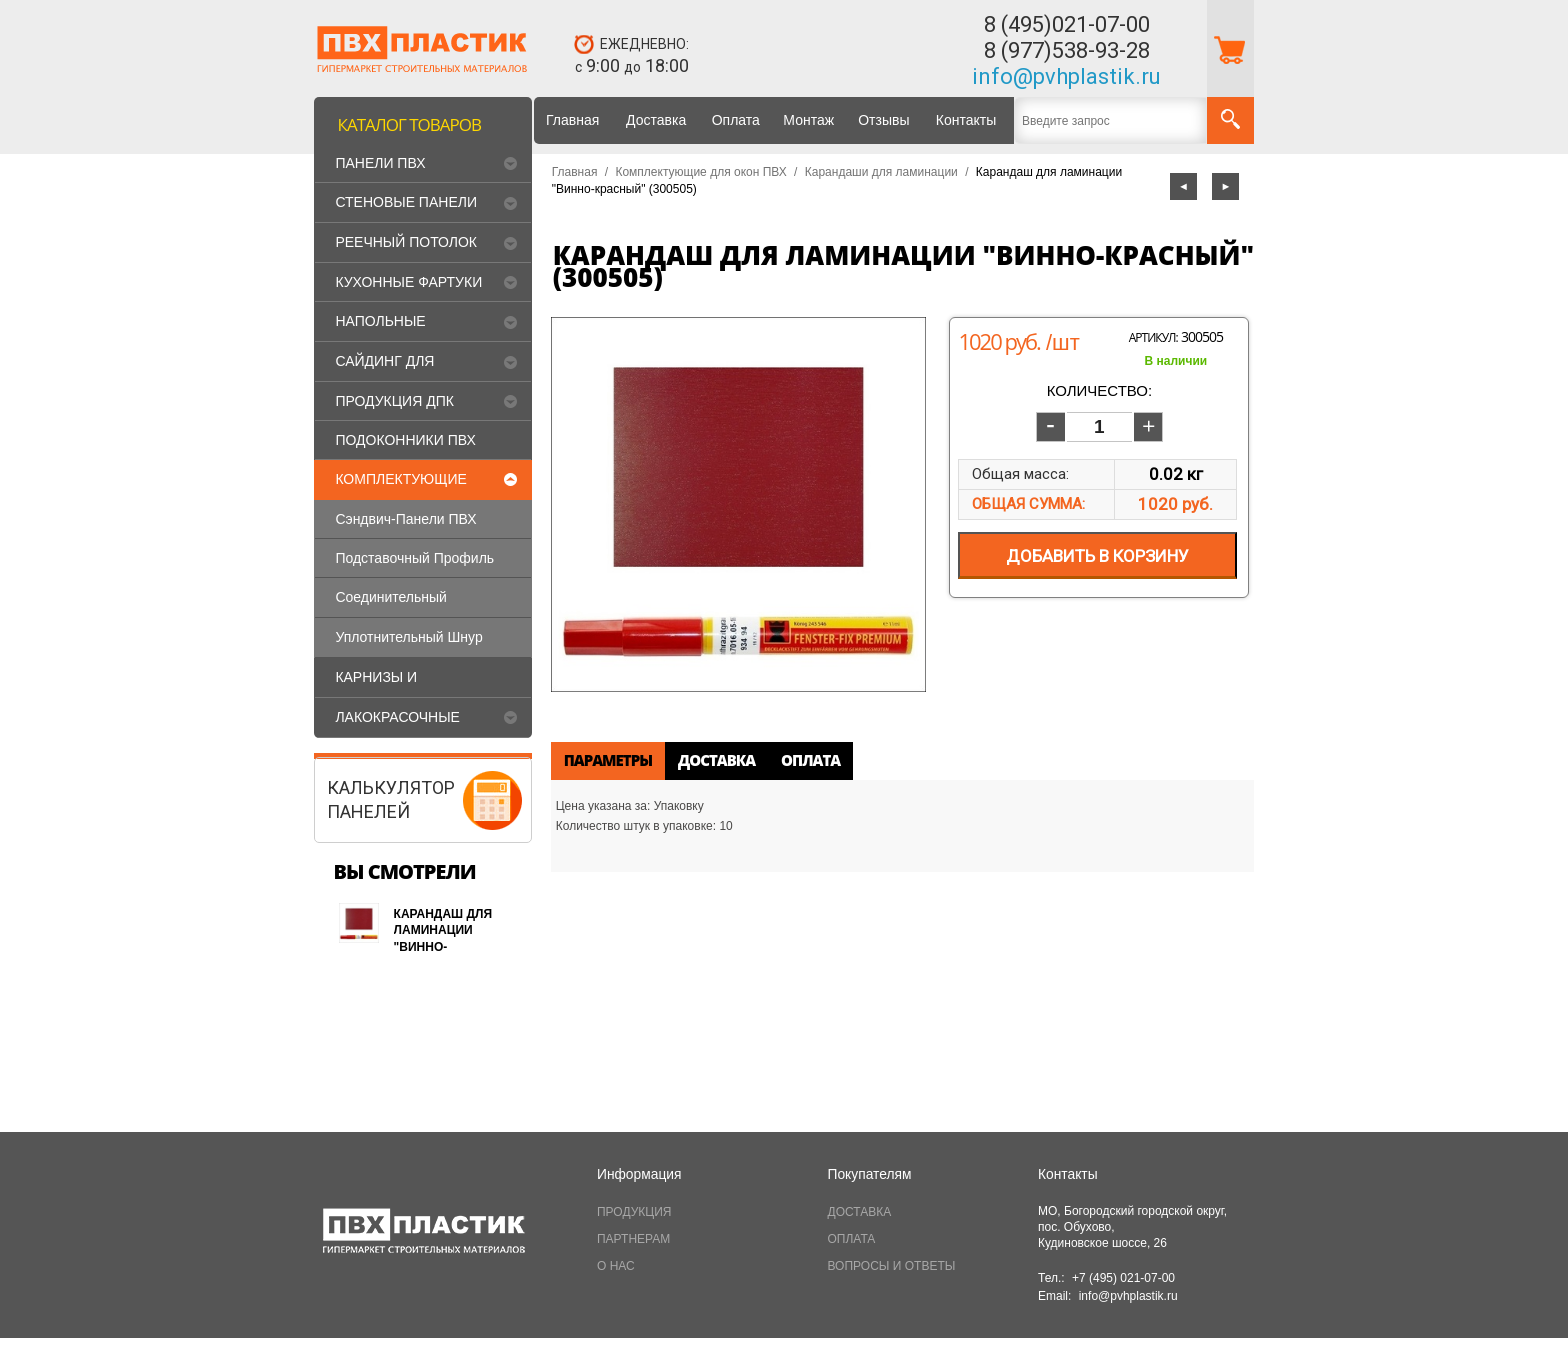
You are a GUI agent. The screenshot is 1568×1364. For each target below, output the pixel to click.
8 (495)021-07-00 (1067, 24)
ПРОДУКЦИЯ (634, 1212)
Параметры (608, 760)
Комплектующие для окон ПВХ (700, 172)
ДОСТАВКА (860, 1212)
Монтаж (808, 120)
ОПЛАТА (852, 1239)
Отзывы (883, 120)
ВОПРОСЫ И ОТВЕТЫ (892, 1266)
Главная (572, 120)
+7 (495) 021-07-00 (1123, 1278)
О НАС (616, 1266)
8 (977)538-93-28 (1067, 50)
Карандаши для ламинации (881, 172)
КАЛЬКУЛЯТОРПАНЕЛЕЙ (391, 799)
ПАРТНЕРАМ (633, 1239)
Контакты (966, 120)
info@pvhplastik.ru (1066, 76)
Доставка (656, 120)
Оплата (736, 120)
